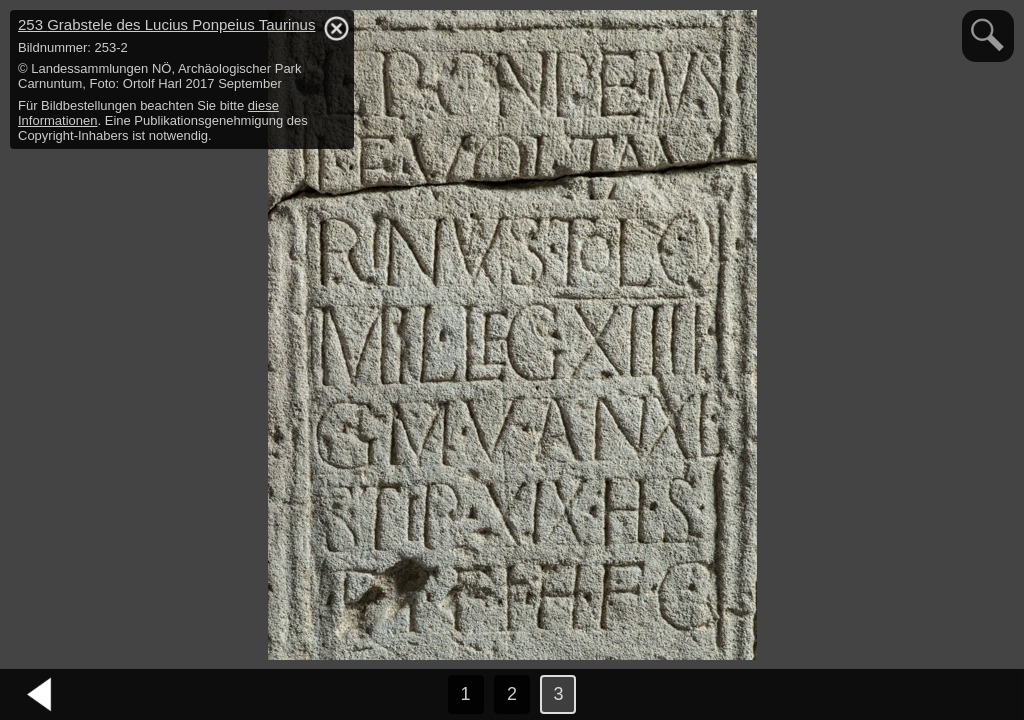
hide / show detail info (336, 28)
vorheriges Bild (40, 695)
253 (166, 24)
